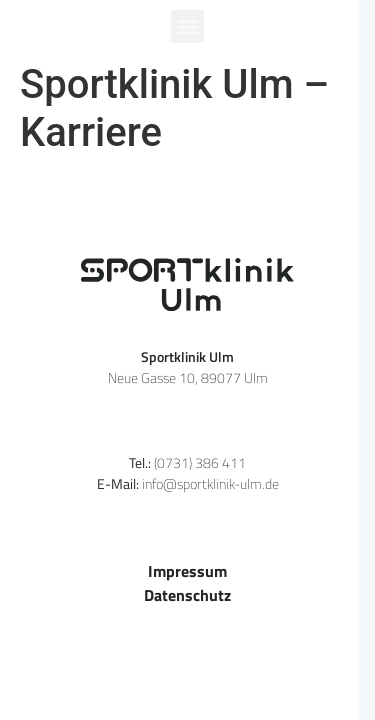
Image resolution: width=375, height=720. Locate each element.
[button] (187, 26)
